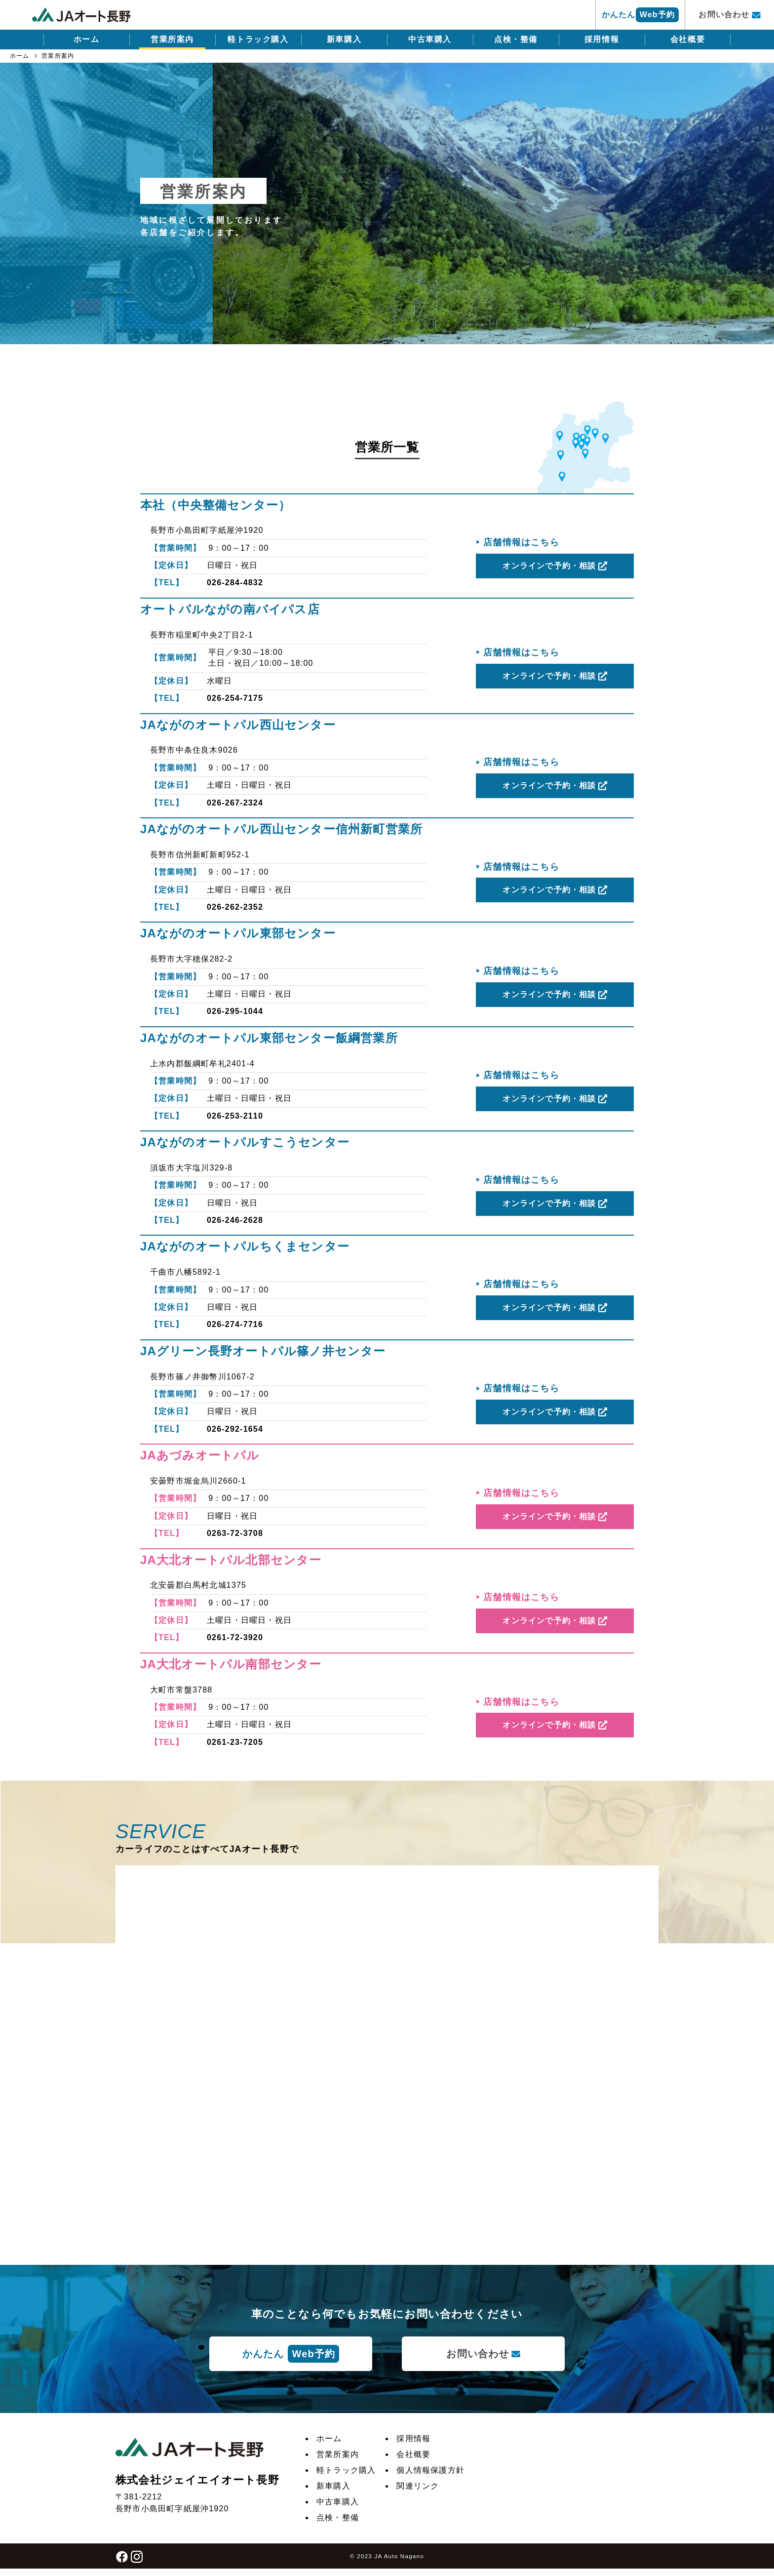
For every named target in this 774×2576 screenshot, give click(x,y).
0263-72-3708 (235, 1533)
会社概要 (687, 39)
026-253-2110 (235, 1116)
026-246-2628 (235, 1220)
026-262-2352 (235, 907)
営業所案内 (172, 39)
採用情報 (601, 39)
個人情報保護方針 (430, 2470)
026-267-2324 (235, 803)
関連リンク (417, 2486)
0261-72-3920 (235, 1637)
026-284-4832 (235, 582)
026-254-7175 (235, 698)
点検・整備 (516, 39)
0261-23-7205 (235, 1742)
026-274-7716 (235, 1324)
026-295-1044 (235, 1011)
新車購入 (344, 39)
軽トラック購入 (258, 39)
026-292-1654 (235, 1429)
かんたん (640, 14)
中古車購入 (430, 39)
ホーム (87, 39)
